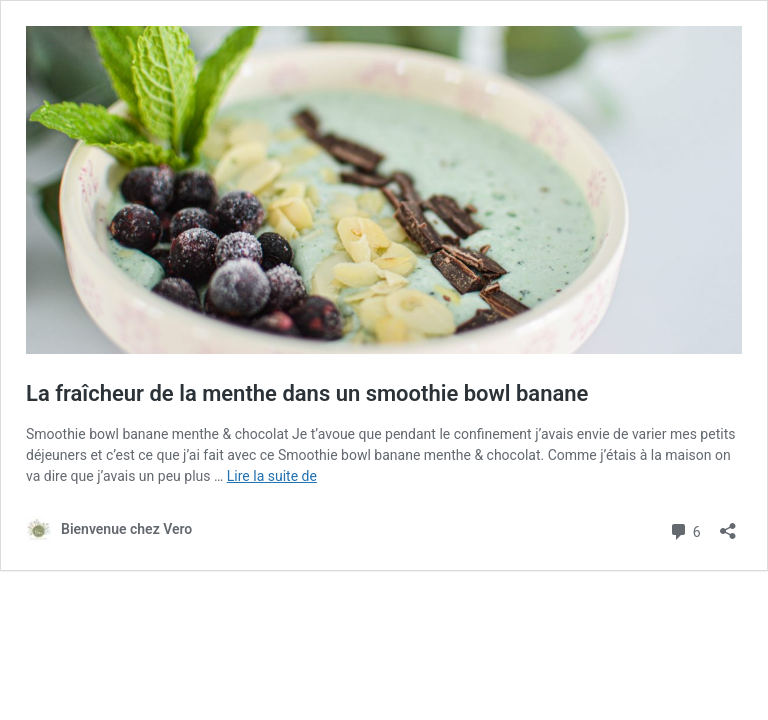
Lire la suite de (272, 476)
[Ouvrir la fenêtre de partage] (728, 524)
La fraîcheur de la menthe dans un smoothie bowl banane (307, 393)
